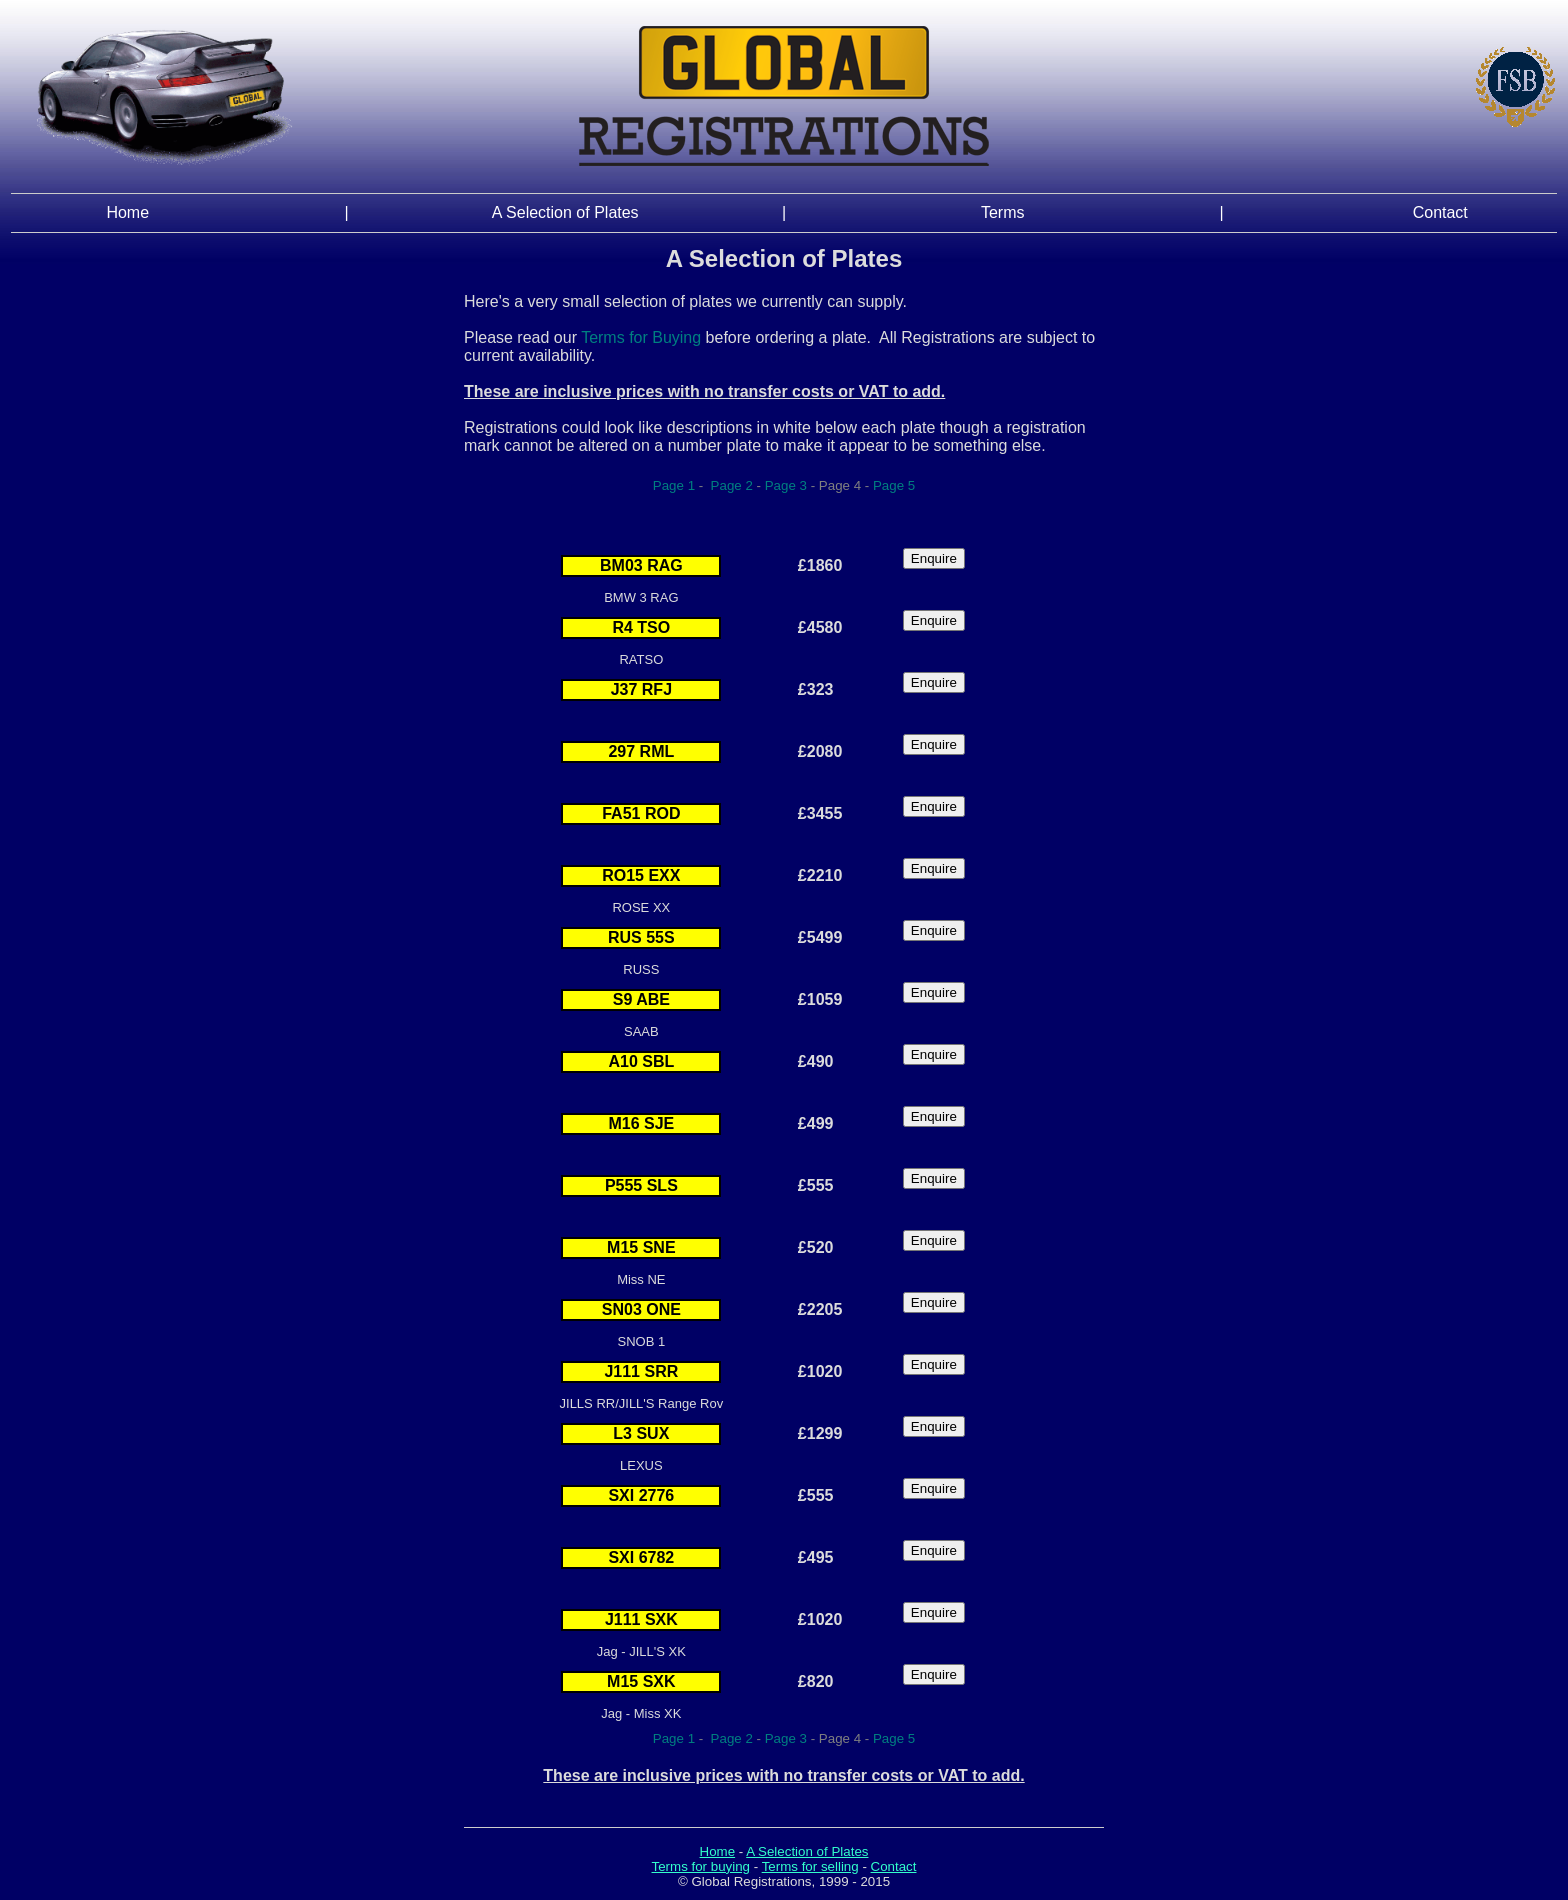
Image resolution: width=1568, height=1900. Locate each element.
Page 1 (674, 485)
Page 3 (786, 485)
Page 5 (894, 485)
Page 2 (730, 485)
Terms (1003, 212)
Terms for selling (810, 1866)
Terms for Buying (641, 337)
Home (127, 212)
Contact (1440, 212)
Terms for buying (701, 1866)
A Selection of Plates (565, 212)
